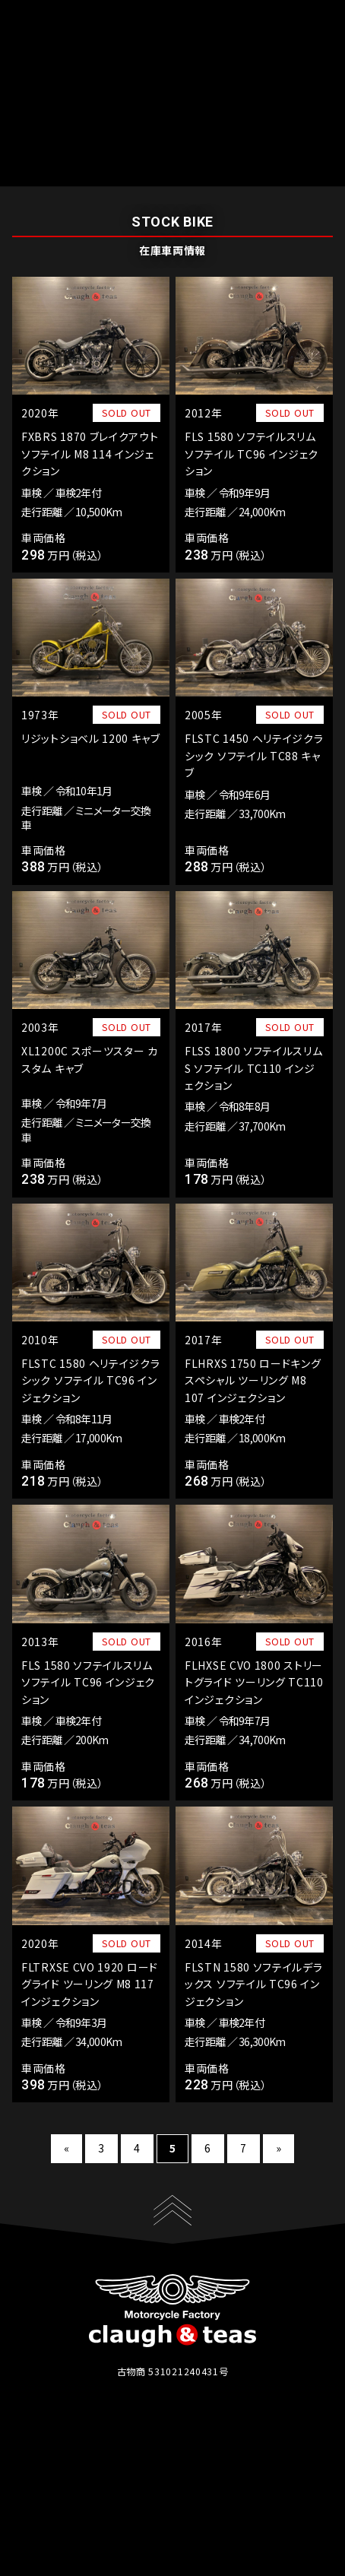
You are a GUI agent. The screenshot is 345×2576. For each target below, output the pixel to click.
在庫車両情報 (139, 176)
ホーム (85, 176)
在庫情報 (90, 2492)
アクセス (226, 2492)
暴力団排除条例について (232, 2509)
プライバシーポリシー (105, 2509)
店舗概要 (159, 2492)
